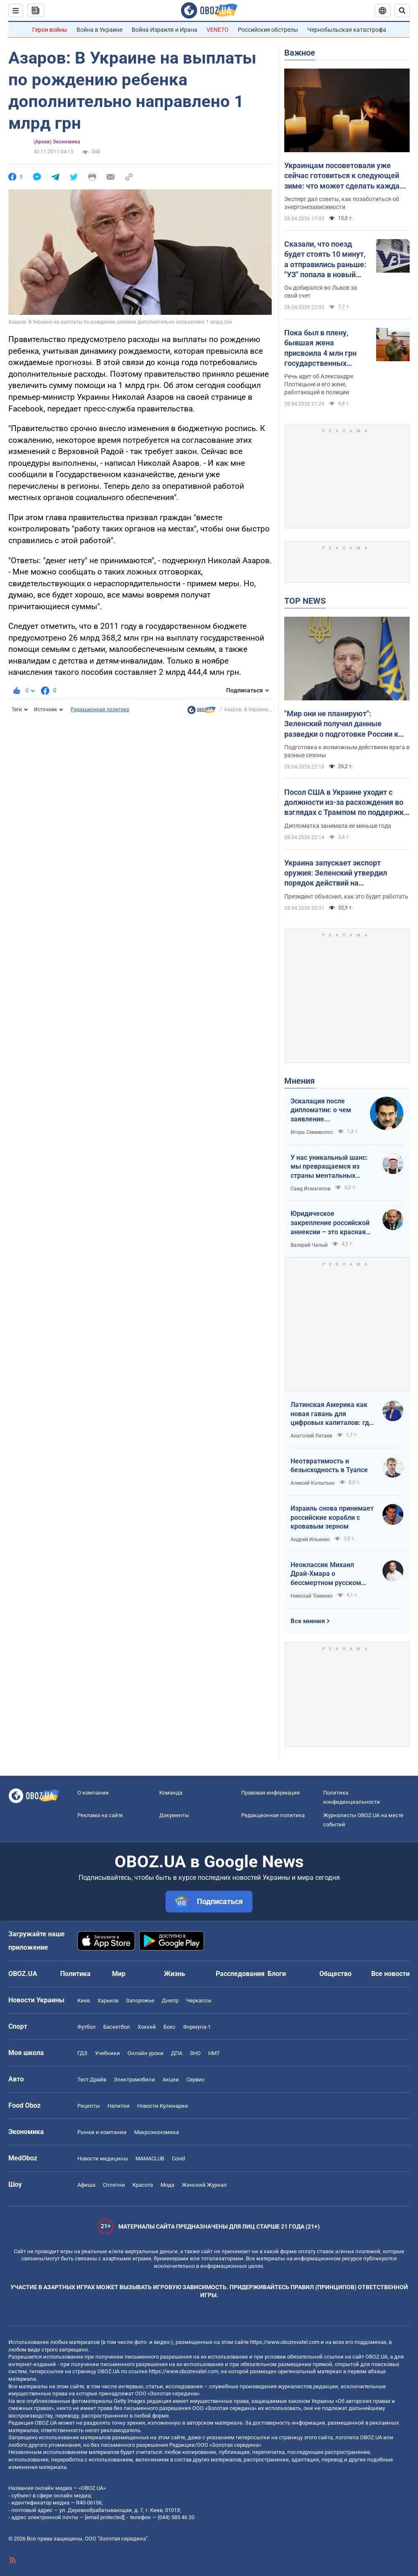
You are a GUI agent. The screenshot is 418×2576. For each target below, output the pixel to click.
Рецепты (88, 2106)
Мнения (299, 1081)
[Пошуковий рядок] (402, 10)
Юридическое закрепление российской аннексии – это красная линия (330, 1223)
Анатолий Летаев (311, 1436)
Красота (143, 2185)
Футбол (86, 2027)
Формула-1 (197, 2027)
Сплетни (114, 2185)
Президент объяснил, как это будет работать (346, 896)
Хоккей (147, 2027)
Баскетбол (116, 2027)
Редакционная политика (100, 709)
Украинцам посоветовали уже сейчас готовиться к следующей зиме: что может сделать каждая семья (344, 176)
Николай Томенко (312, 1596)
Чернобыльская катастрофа (346, 29)
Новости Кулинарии (162, 2106)
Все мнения (308, 1621)
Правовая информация (270, 1793)
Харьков (107, 2000)
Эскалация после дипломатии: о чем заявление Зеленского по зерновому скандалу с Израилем (326, 1110)
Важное (299, 53)
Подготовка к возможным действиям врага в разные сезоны (347, 751)
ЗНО (195, 2053)
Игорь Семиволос (312, 1132)
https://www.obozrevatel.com (284, 2342)
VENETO (217, 29)
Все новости (390, 1974)
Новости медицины (102, 2158)
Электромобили (134, 2079)
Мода (167, 2185)
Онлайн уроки (145, 2053)
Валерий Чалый (309, 1245)
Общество (335, 1974)
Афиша (86, 2185)
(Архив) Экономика (56, 142)
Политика (75, 1974)
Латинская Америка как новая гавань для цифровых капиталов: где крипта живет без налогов (332, 1414)
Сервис (195, 2079)
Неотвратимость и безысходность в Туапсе (329, 1465)
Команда (170, 1793)
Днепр (170, 2000)
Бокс (169, 2027)
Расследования (240, 1974)
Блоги (277, 1974)
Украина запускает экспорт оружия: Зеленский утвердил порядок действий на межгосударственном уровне (336, 873)
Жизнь (174, 1974)
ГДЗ (82, 2053)
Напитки (118, 2106)
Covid (178, 2158)
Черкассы (199, 2000)
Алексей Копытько (313, 1483)
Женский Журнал (204, 2185)
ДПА (176, 2053)
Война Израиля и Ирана (164, 29)
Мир (118, 1974)
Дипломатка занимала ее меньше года (337, 825)
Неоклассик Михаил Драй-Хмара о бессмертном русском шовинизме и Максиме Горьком (327, 1574)
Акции (171, 2079)
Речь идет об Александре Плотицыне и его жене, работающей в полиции (318, 384)
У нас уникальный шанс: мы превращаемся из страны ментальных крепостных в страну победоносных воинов (329, 1167)
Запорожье (140, 2000)
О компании (93, 1793)
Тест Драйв (91, 2079)
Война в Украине (99, 29)
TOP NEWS (305, 601)
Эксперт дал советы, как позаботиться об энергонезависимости (341, 203)
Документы (174, 1815)
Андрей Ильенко (310, 1539)
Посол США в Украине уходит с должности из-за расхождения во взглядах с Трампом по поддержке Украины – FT (346, 803)
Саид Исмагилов (311, 1189)
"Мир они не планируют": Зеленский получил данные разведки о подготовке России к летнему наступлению (341, 724)
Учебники (107, 2053)
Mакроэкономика (156, 2132)
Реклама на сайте (100, 1815)
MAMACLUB (149, 2158)
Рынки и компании (102, 2132)
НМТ (214, 2053)
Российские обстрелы (268, 29)
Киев (83, 2000)
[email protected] (104, 2517)
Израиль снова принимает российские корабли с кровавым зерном (332, 1517)
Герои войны (49, 29)
